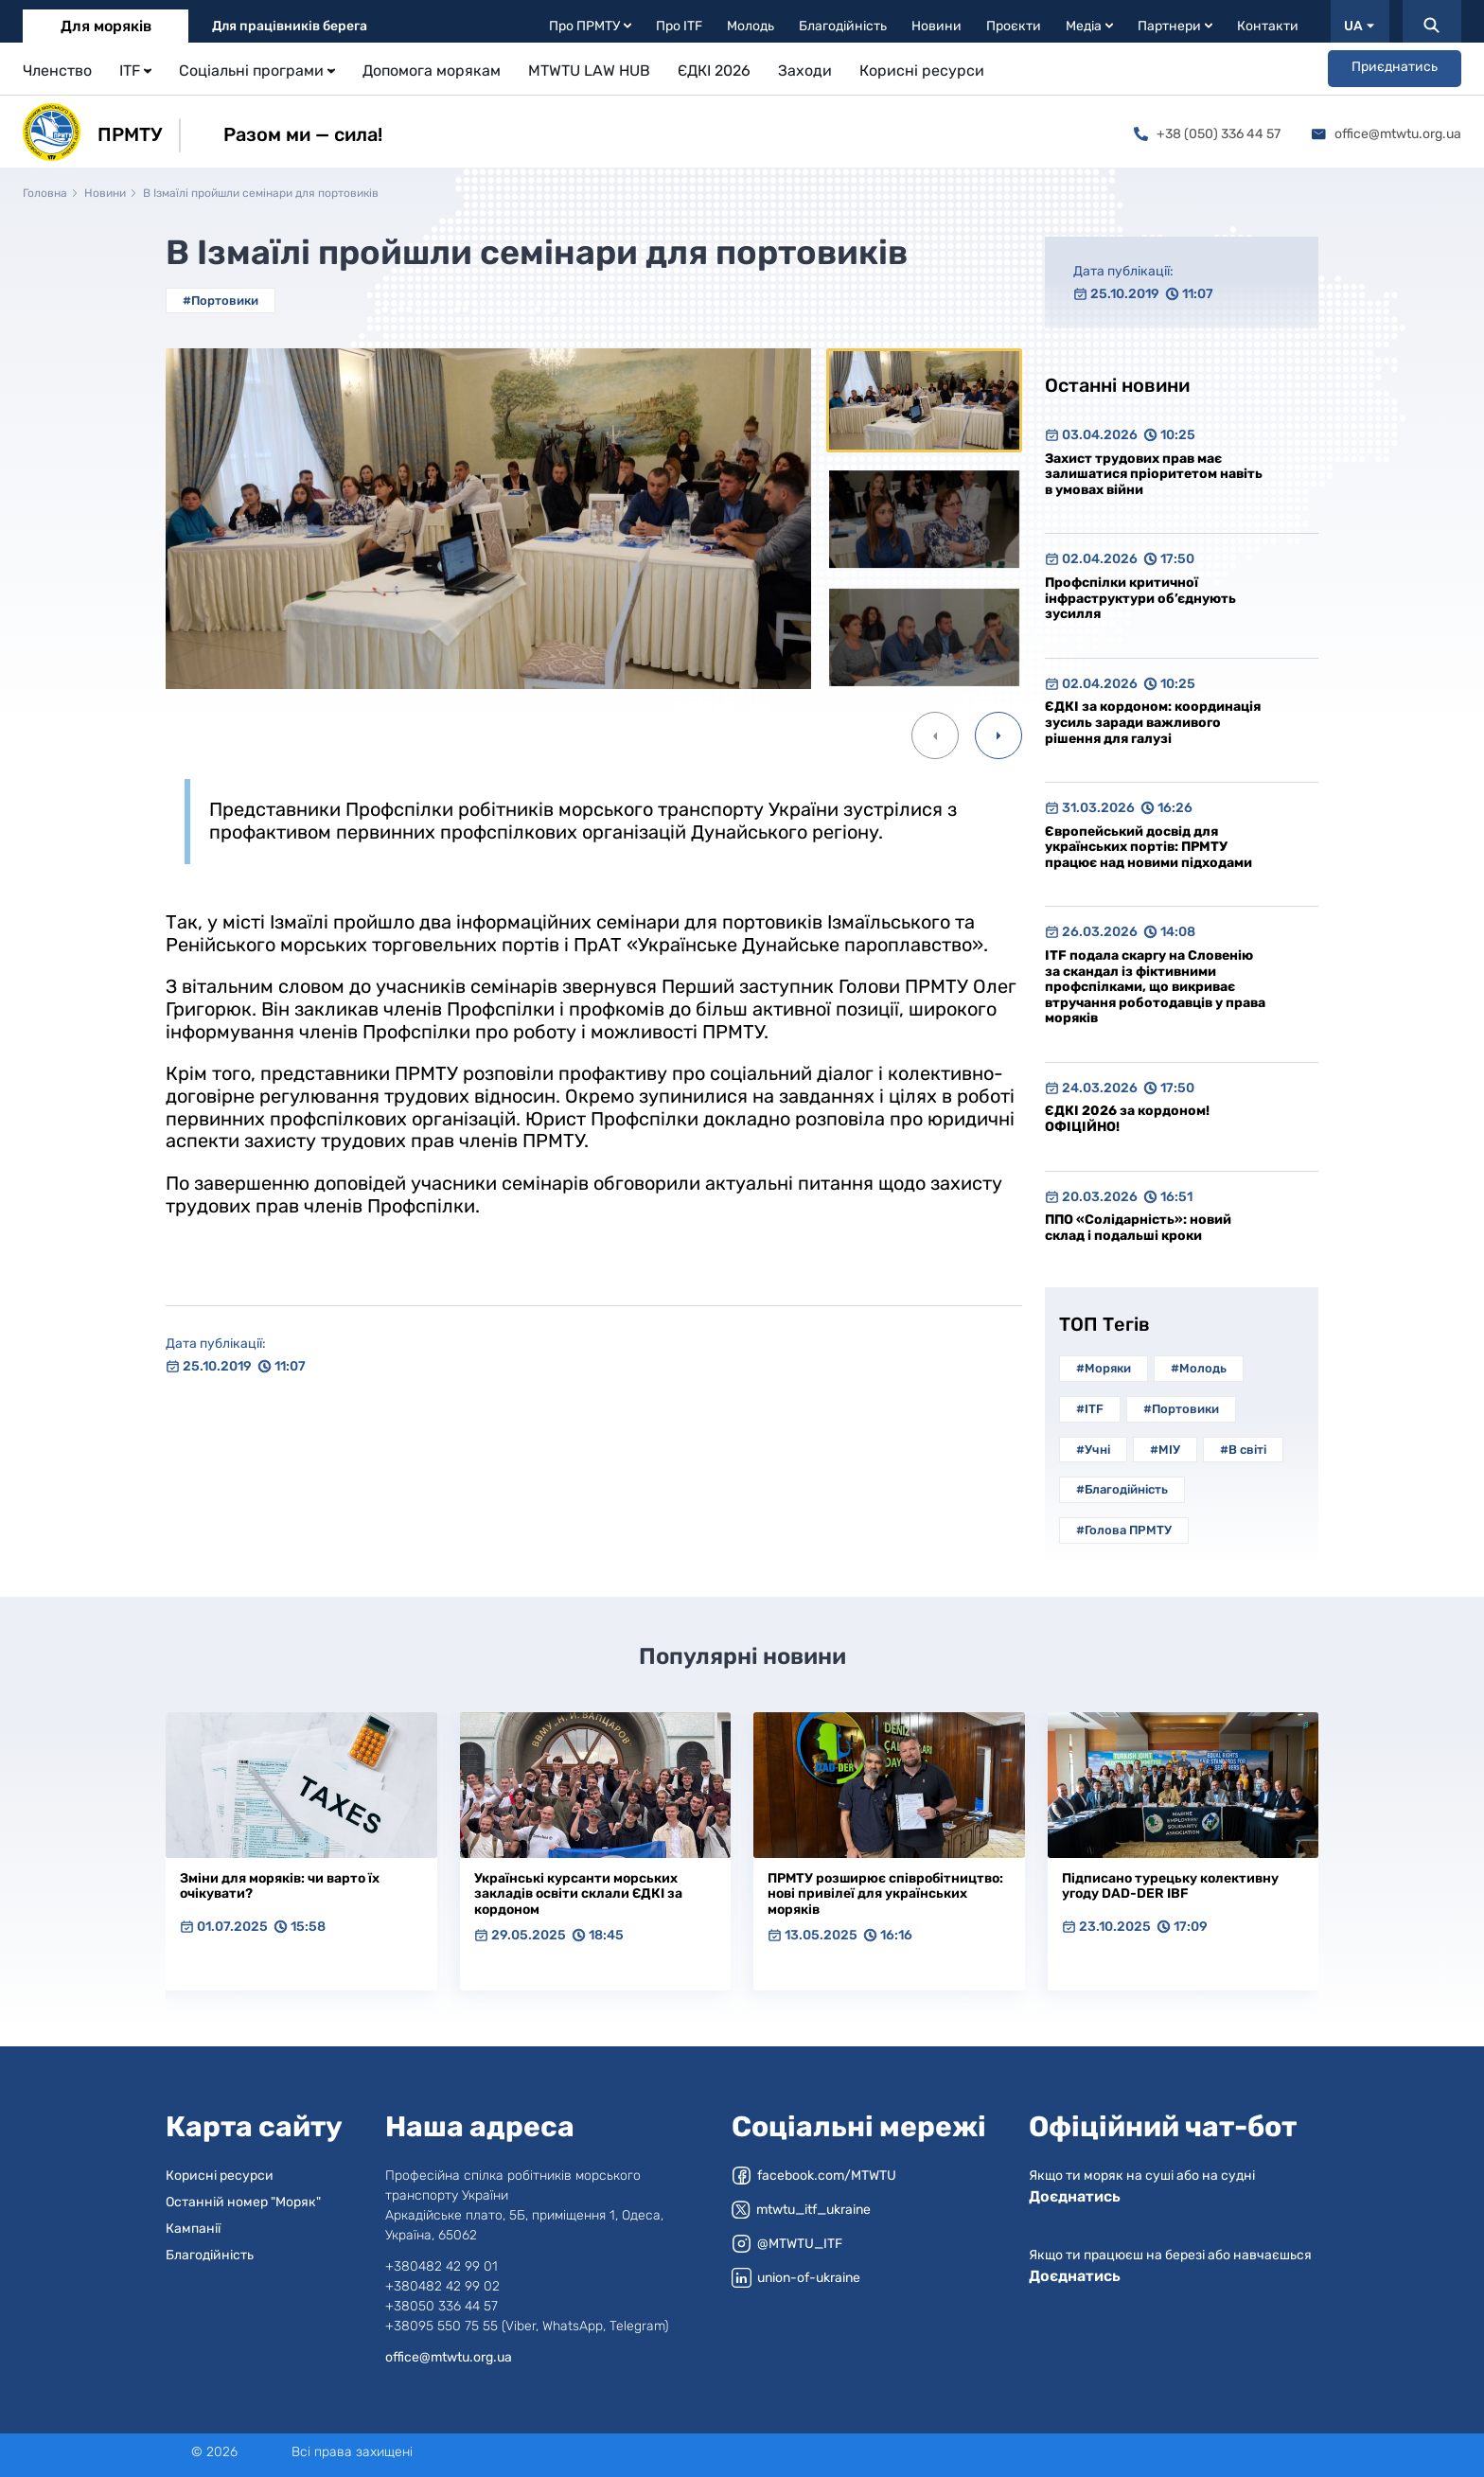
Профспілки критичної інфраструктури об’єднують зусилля (1140, 598)
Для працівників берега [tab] (289, 26)
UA (1359, 26)
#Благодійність (1122, 1489)
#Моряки (1103, 1368)
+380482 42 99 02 (442, 2286)
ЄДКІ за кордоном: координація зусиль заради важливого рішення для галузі (1153, 722)
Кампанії (193, 2228)
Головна (45, 193)
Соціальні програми (257, 71)
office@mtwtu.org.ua (1386, 134)
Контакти (1267, 26)
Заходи (805, 71)
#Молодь (1199, 1368)
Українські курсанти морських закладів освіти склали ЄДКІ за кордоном (578, 1894)
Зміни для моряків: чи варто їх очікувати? (280, 1886)
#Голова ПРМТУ (1124, 1530)
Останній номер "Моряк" (243, 2202)
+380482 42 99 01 (441, 2266)
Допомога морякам (431, 71)
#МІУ (1165, 1449)
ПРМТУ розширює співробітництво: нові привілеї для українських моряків (885, 1894)
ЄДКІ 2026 (714, 71)
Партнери (1175, 26)
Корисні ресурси (921, 71)
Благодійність (843, 26)
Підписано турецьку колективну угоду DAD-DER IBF (1170, 1886)
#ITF (1090, 1409)
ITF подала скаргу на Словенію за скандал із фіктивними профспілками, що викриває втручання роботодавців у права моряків (1155, 986)
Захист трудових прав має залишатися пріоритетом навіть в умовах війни (1154, 474)
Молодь (750, 26)
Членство (57, 71)
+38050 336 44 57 (441, 2306)
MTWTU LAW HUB (589, 71)
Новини (936, 26)
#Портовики (220, 300)
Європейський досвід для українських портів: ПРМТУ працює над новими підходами (1148, 847)
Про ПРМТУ (590, 26)
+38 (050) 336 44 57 (1207, 134)
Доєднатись (1075, 2196)
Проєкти (1013, 26)
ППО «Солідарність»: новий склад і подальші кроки (1138, 1228)
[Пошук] (1432, 21)
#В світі (1243, 1449)
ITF (135, 71)
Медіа (1089, 26)
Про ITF (679, 26)
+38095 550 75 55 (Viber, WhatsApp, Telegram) (526, 2326)
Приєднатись (1395, 67)
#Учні (1093, 1449)
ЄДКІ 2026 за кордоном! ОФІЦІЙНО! (1127, 1119)
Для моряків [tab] (106, 26)
